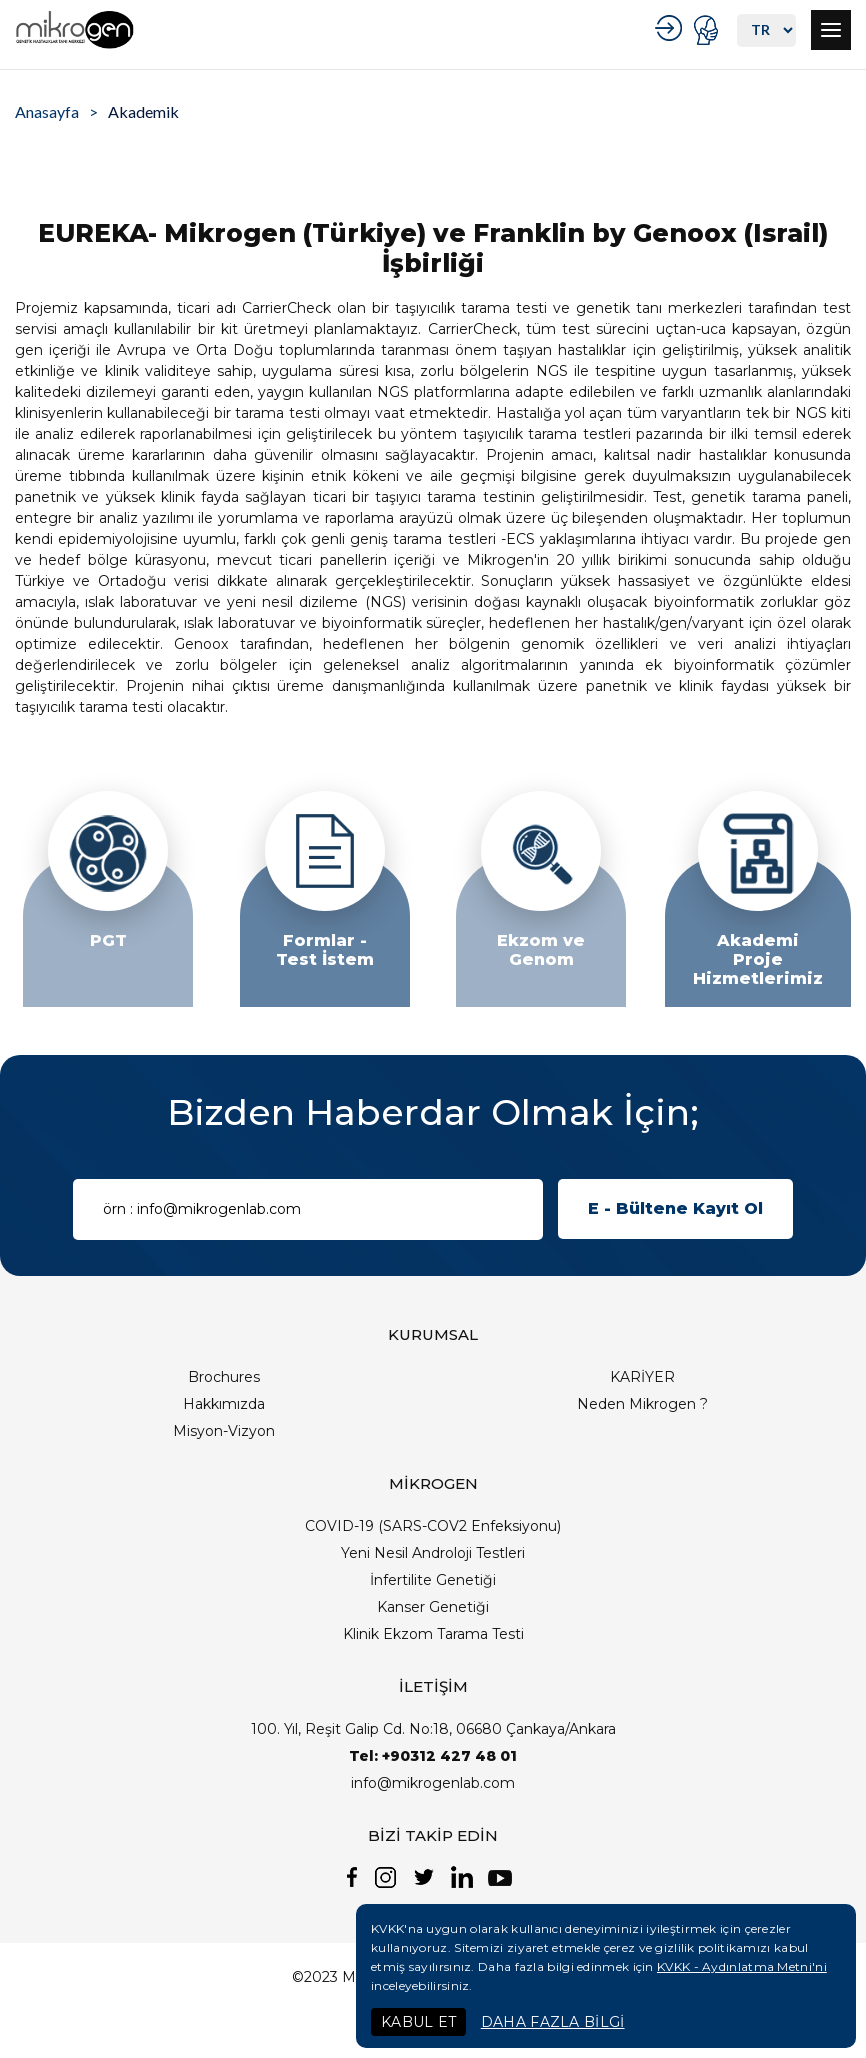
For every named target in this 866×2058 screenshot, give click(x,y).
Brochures (224, 1377)
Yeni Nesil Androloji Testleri (433, 1553)
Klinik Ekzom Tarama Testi (433, 1634)
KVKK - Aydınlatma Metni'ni (742, 1966)
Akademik (143, 111)
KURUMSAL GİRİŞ (671, 28)
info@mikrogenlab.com (433, 1783)
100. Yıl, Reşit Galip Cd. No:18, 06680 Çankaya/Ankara (433, 1729)
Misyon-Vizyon (224, 1431)
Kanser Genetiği (433, 1607)
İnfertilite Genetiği (433, 1580)
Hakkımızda (224, 1404)
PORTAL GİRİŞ (708, 30)
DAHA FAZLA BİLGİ (553, 2022)
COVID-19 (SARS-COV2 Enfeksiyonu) (433, 1526)
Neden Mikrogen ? (642, 1404)
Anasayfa (47, 111)
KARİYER (642, 1377)
